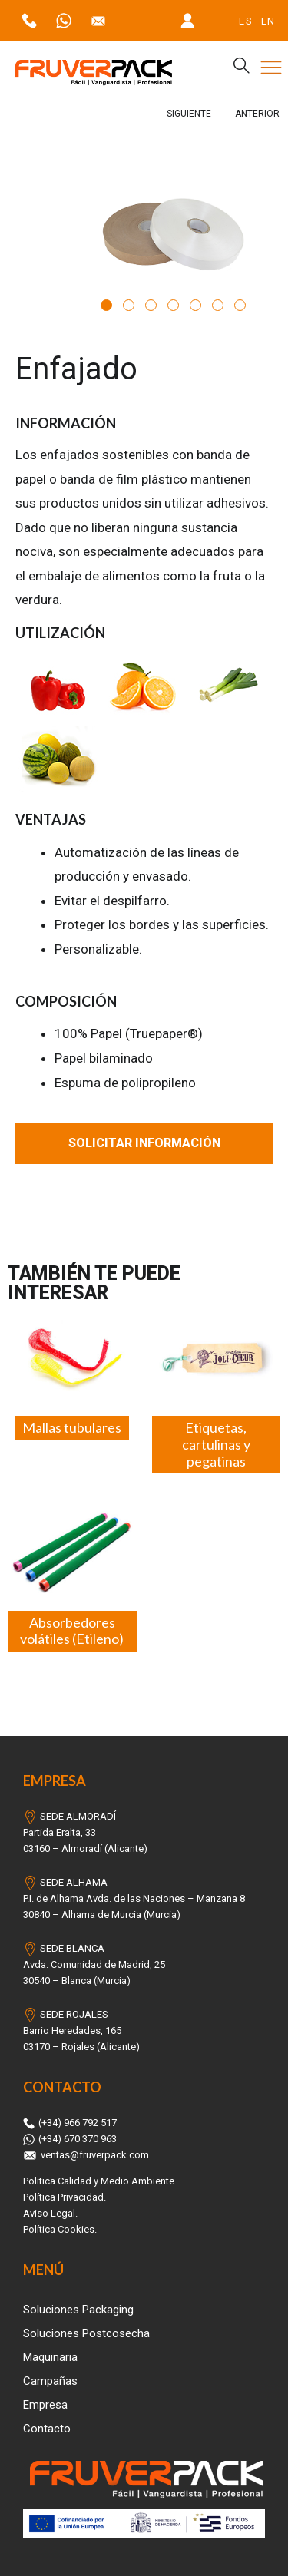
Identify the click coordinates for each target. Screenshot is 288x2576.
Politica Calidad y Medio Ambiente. (100, 2181)
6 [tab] (217, 305)
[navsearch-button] (235, 67)
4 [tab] (173, 305)
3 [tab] (151, 305)
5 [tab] (195, 305)
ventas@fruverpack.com (86, 2155)
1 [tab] (106, 305)
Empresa (45, 2405)
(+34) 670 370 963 (70, 2138)
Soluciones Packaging (78, 2309)
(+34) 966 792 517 (70, 2122)
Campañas (50, 2381)
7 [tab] (240, 305)
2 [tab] (128, 305)
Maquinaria (50, 2357)
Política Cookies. (60, 2229)
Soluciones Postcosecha (86, 2333)
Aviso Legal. (50, 2213)
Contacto (47, 2428)
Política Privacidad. (64, 2197)
